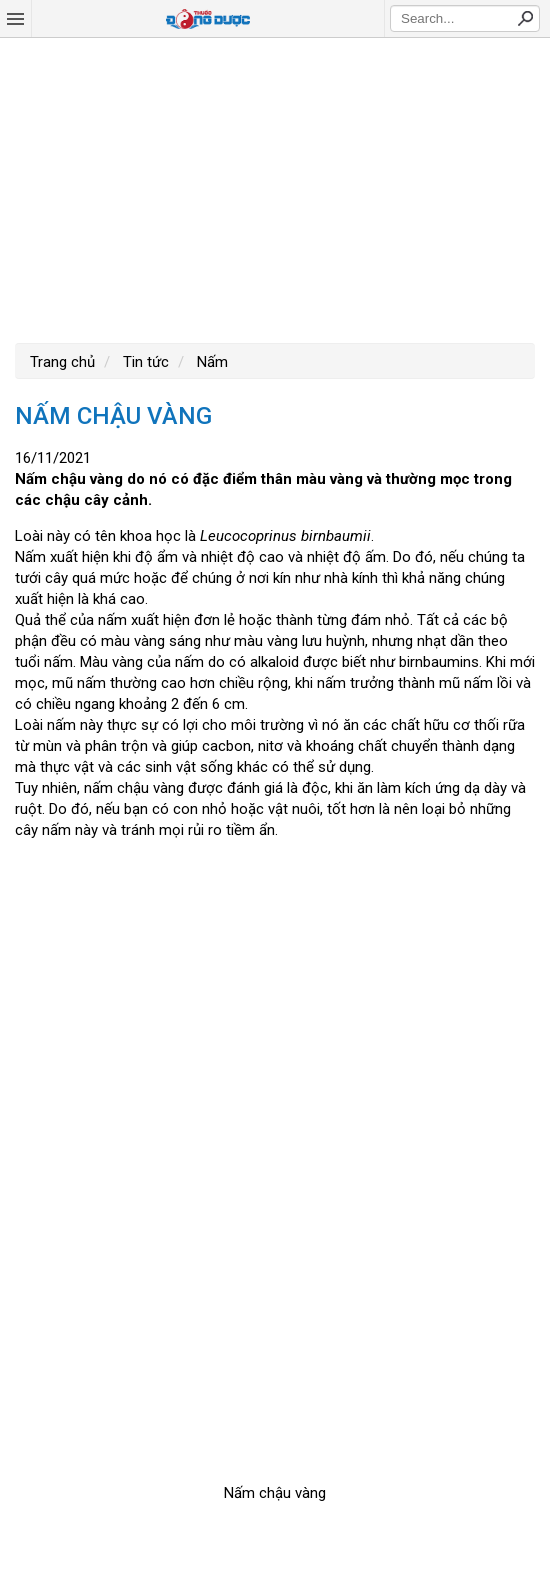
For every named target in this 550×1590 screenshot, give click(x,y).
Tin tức (144, 362)
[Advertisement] (275, 188)
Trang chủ (62, 362)
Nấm (210, 362)
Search (525, 18)
